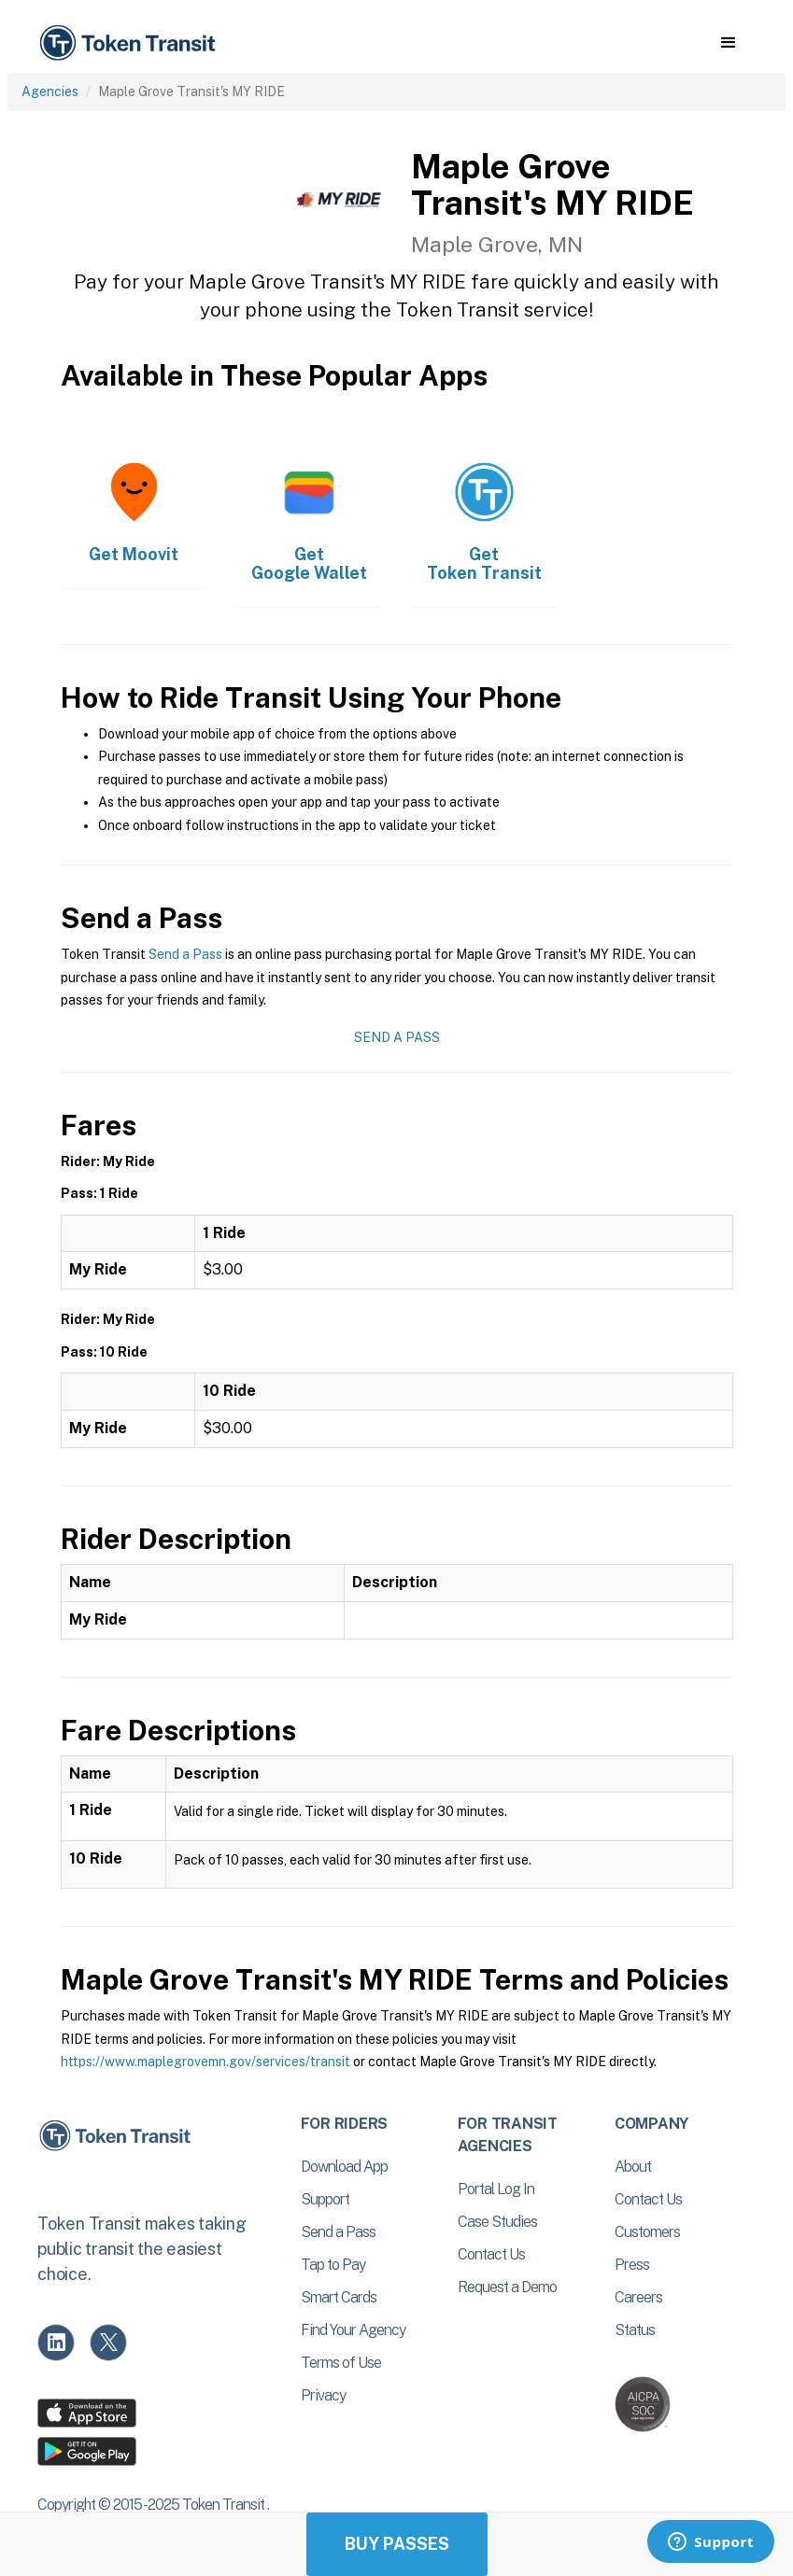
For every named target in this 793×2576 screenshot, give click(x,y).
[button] (728, 43)
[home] (130, 43)
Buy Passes (397, 2544)
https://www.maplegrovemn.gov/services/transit (205, 2061)
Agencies (49, 91)
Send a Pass (185, 954)
